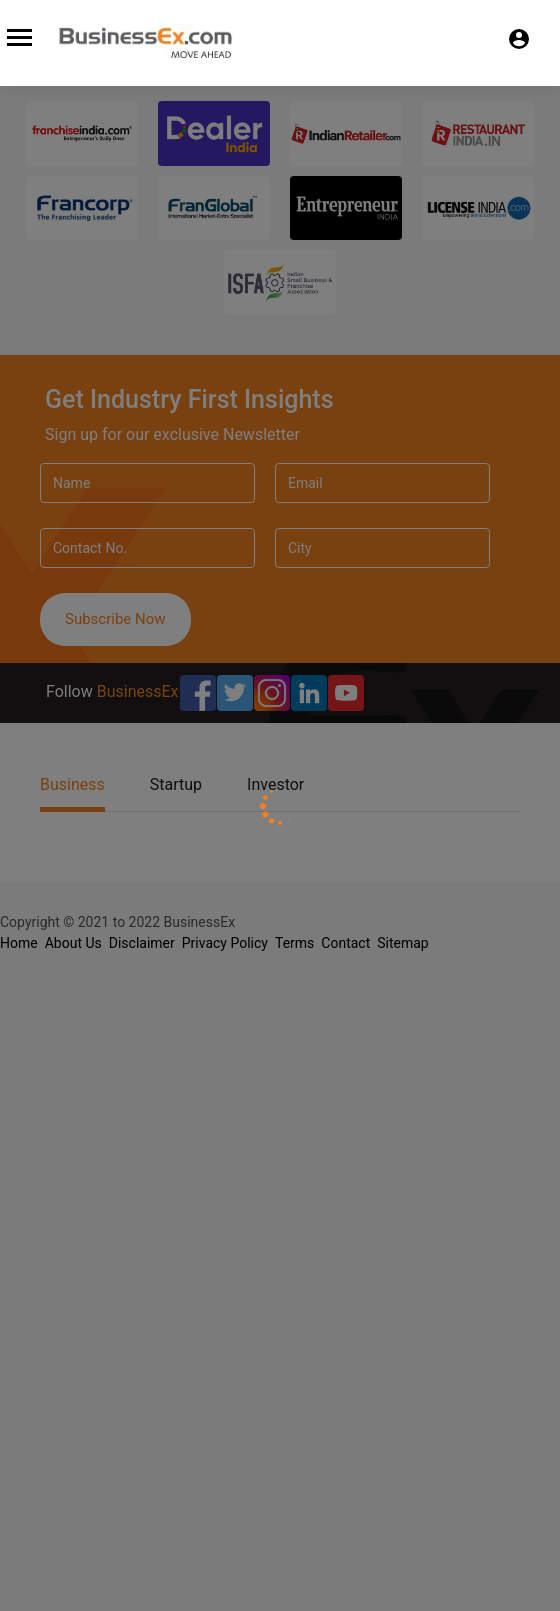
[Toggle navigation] (16, 34)
